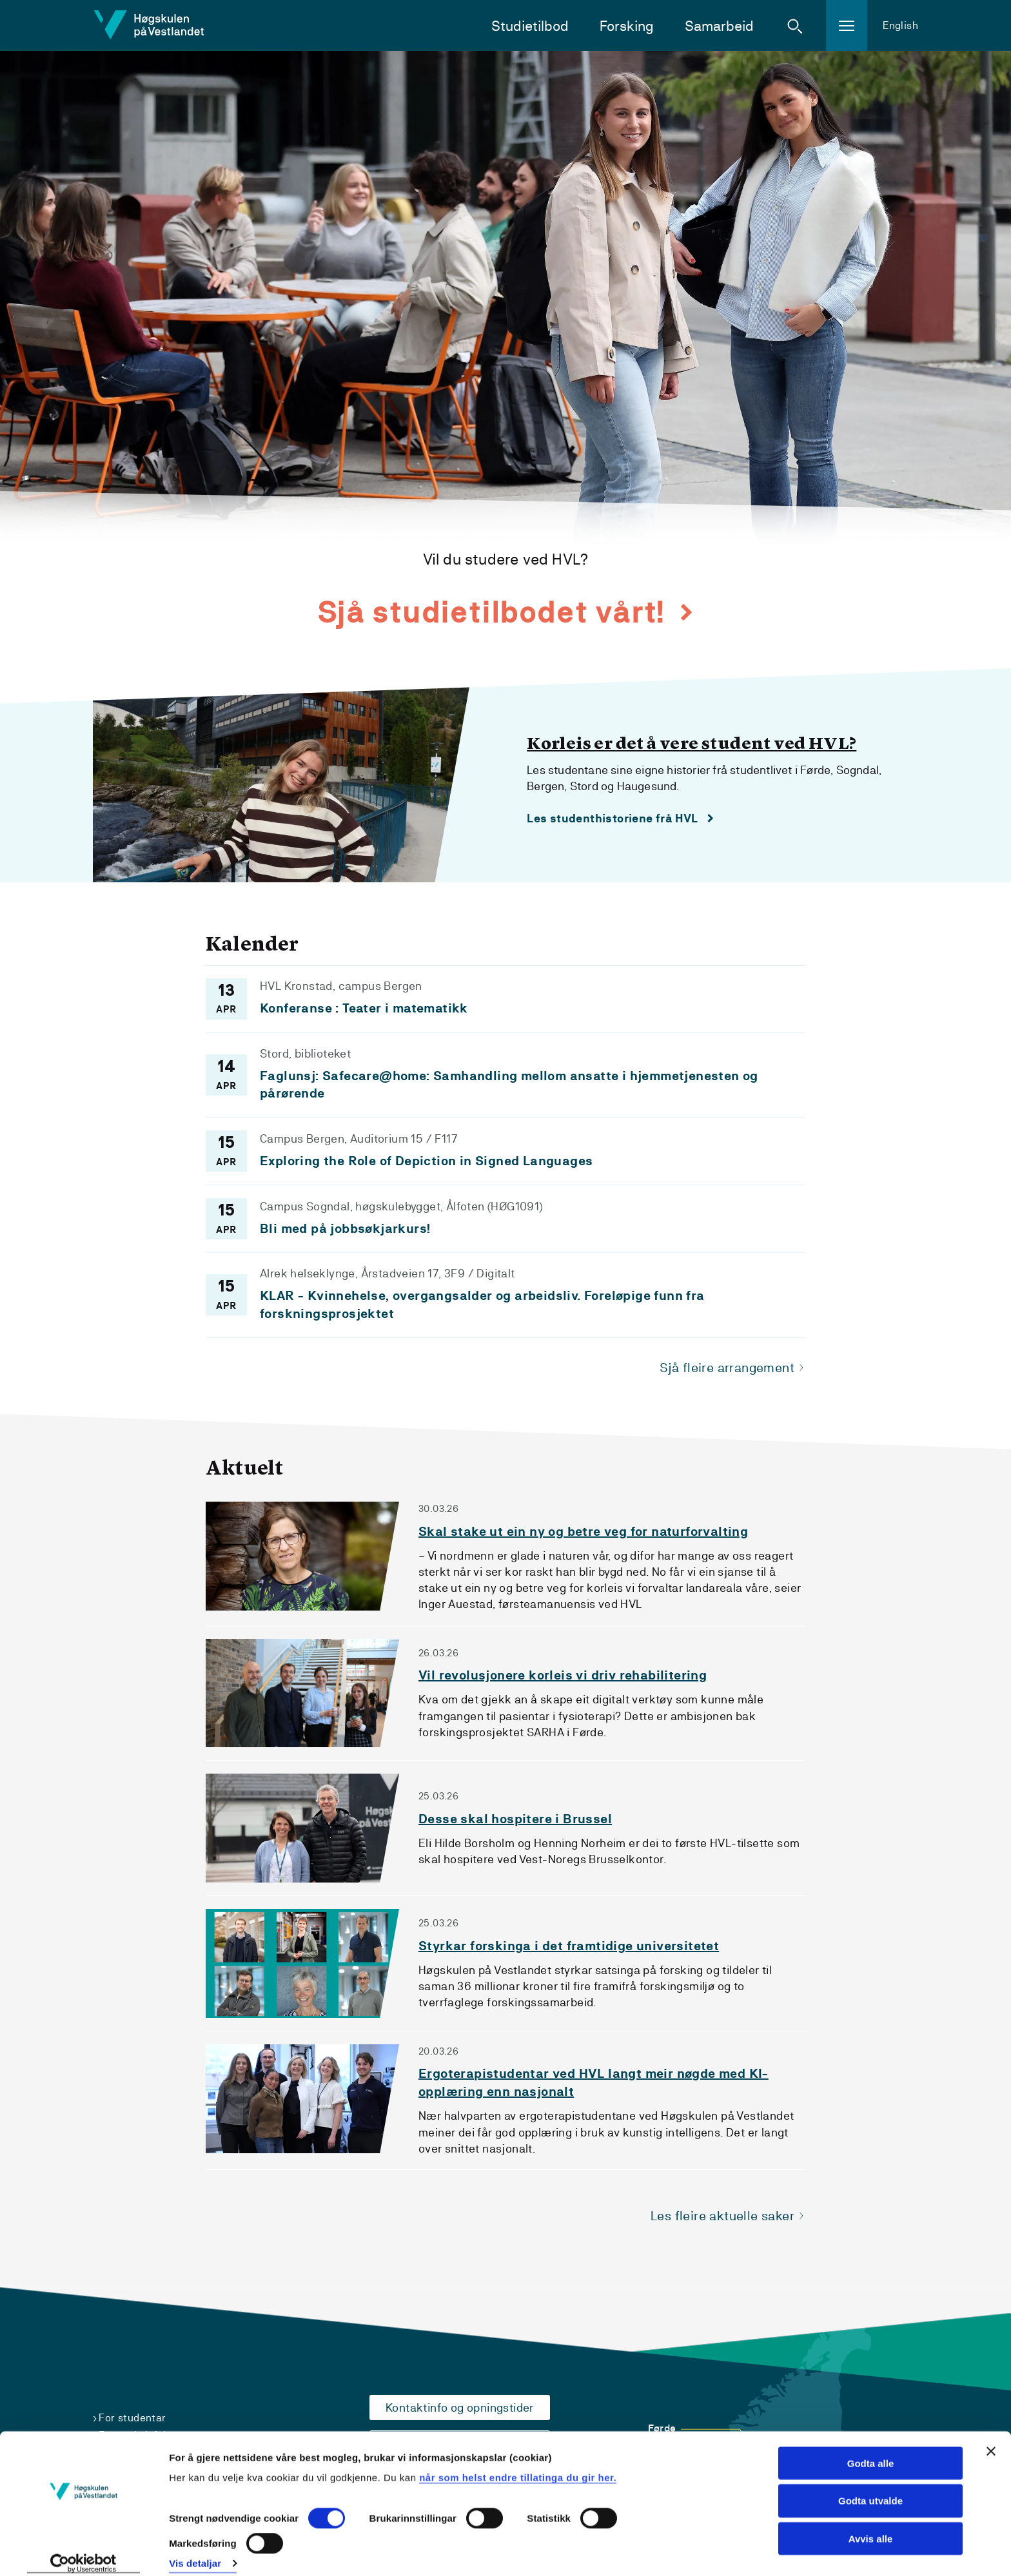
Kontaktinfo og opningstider (460, 2407)
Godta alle (870, 2450)
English (900, 25)
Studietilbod (530, 26)
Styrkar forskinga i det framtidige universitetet (568, 1946)
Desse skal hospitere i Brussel (515, 1819)
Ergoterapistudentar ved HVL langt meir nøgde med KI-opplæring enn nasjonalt (593, 2084)
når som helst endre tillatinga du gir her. (517, 2464)
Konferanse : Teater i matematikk (364, 1008)
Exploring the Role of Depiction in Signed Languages (426, 1161)
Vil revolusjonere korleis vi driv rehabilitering (562, 1676)
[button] (795, 26)
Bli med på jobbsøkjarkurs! (345, 1228)
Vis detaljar (195, 2550)
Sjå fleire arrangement (727, 1369)
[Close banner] (991, 2438)
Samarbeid (719, 26)
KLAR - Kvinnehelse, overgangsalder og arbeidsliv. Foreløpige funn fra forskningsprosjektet (482, 1305)
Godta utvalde (870, 2488)
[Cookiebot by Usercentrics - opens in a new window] (83, 2551)
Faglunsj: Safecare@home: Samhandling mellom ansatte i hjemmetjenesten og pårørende (509, 1085)
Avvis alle (871, 2526)
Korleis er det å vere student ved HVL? (691, 744)
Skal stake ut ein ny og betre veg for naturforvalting (583, 1532)
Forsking (627, 26)
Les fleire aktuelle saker (722, 2216)
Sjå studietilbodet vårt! (494, 612)
